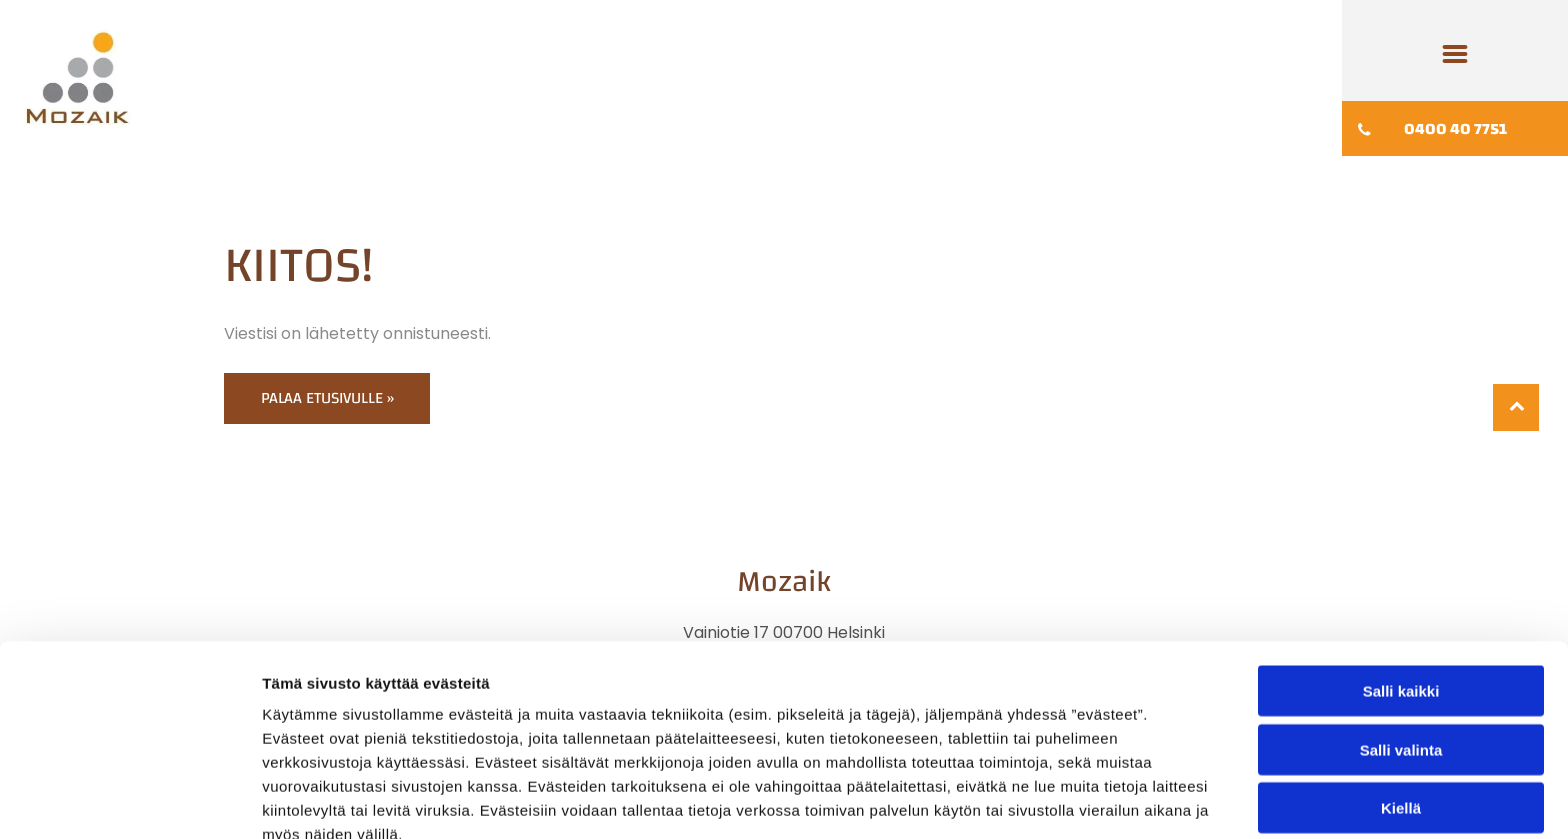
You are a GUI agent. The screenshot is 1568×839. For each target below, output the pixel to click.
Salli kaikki (1401, 591)
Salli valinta (1401, 650)
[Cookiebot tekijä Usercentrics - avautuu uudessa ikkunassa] (129, 800)
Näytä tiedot (1069, 799)
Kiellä (1401, 708)
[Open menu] (1455, 54)
